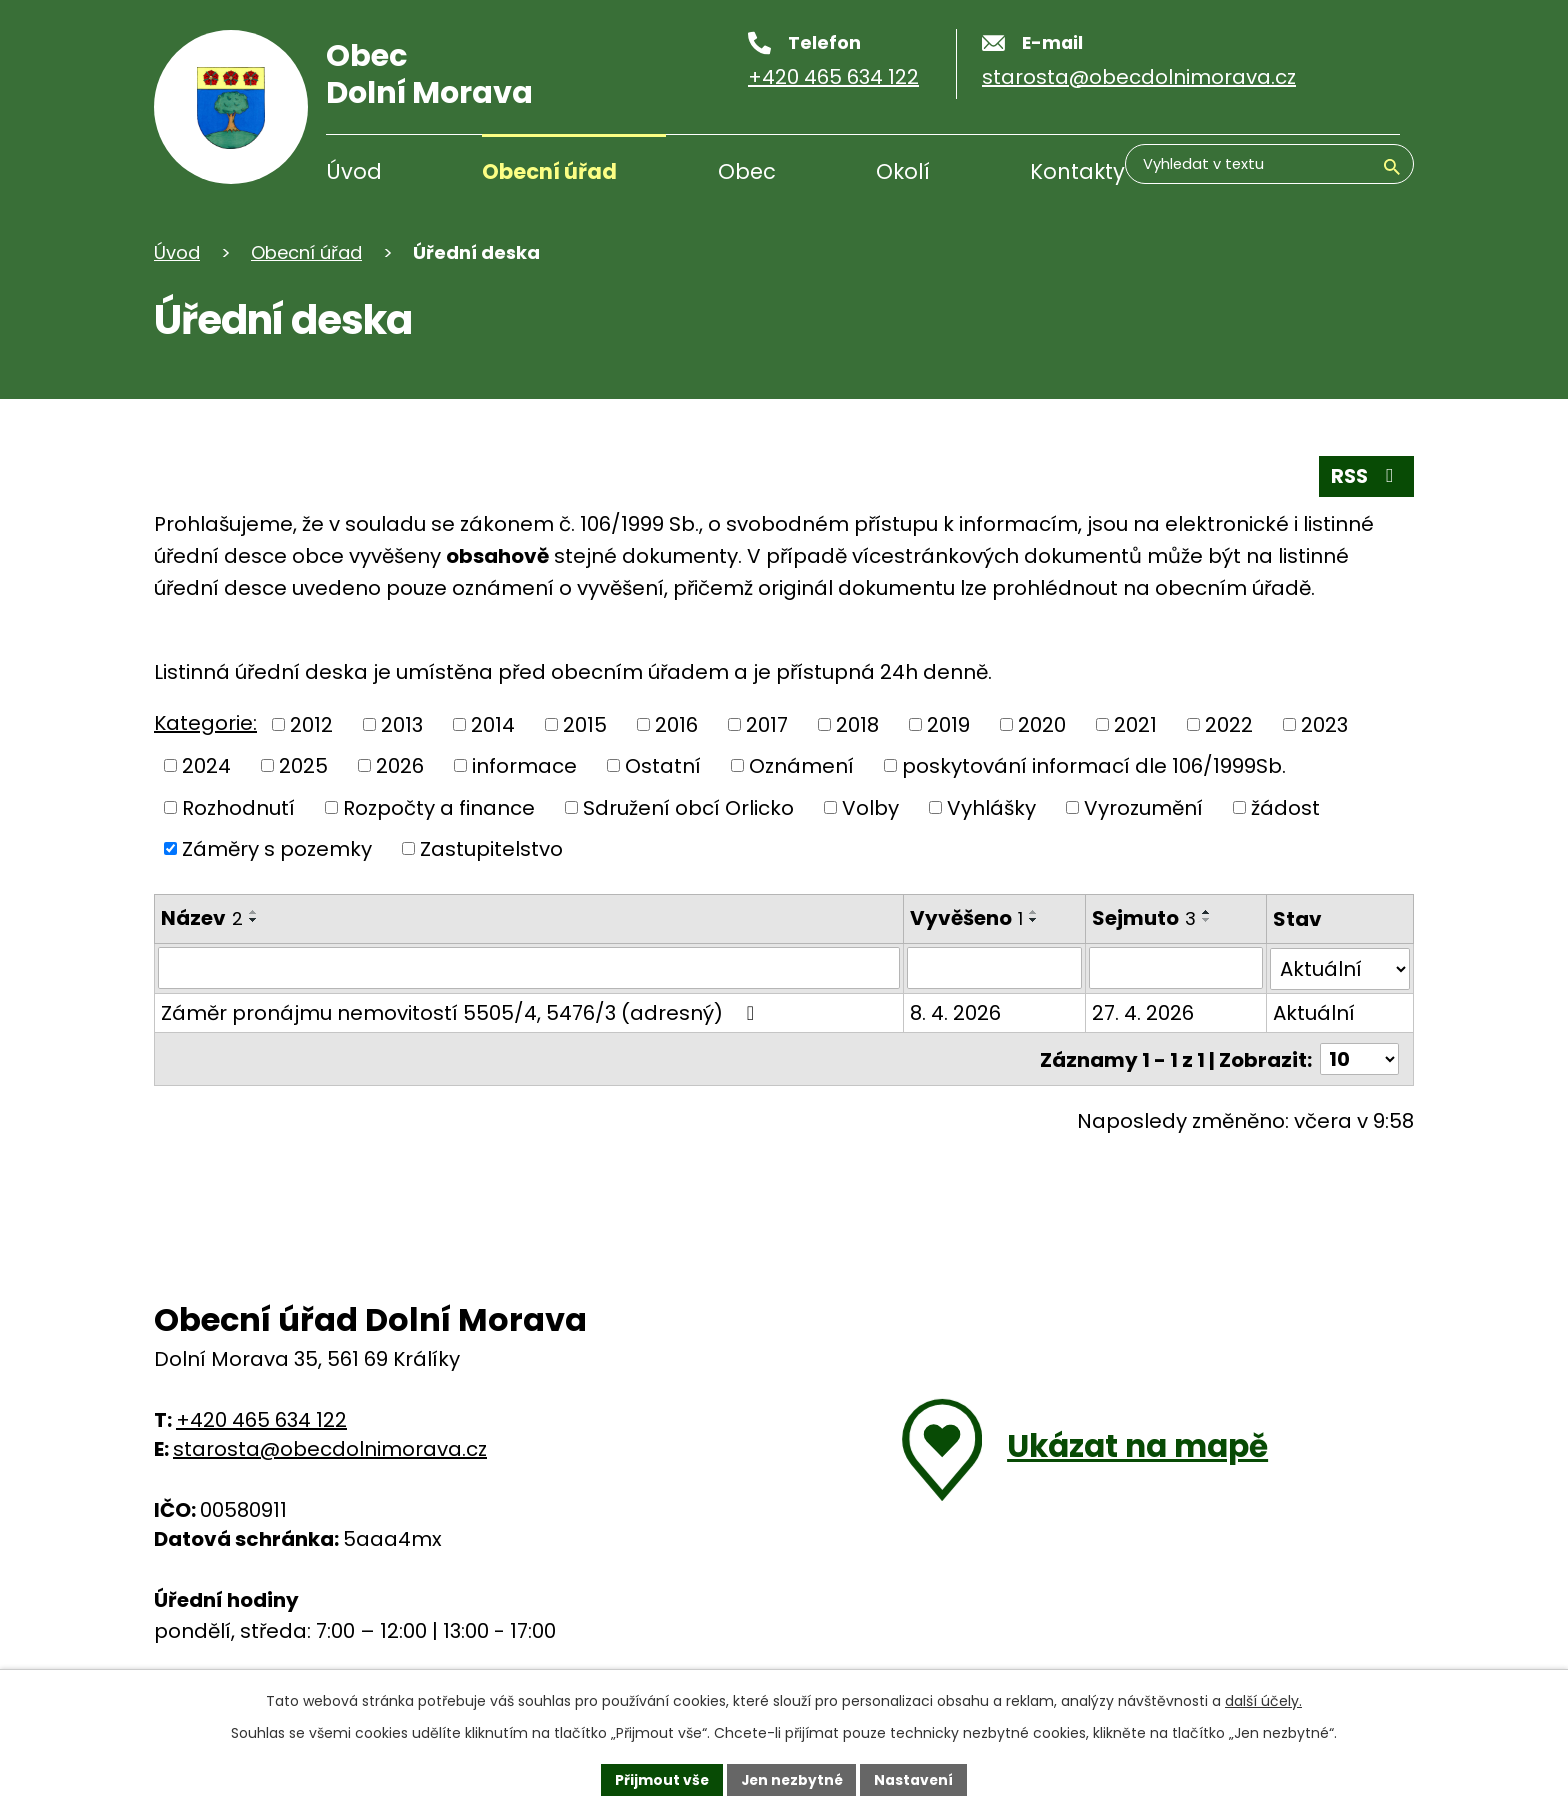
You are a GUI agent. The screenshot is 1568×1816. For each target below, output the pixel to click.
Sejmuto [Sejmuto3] (1143, 918)
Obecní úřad (549, 171)
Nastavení (916, 1779)
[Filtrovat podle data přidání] (992, 968)
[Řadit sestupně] (254, 920)
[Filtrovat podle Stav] (1340, 968)
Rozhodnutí (238, 808)
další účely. (1263, 1700)
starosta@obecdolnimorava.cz (330, 1447)
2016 (676, 725)
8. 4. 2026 (953, 1012)
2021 (1135, 725)
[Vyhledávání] (1304, 174)
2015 (585, 725)
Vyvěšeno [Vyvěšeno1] (964, 918)
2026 (400, 766)
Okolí (903, 171)
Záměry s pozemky (277, 849)
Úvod (354, 171)
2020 (1042, 725)
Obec (747, 171)
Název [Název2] (202, 918)
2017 (767, 725)
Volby (870, 808)
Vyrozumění (1143, 808)
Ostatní (663, 766)
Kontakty (1077, 171)
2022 (1229, 725)
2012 (311, 725)
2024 (206, 766)
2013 (402, 725)
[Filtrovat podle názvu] (528, 968)
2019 (948, 725)
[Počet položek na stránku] (1359, 1058)
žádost (1285, 808)
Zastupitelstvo (491, 849)
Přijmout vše (659, 1779)
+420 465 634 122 (261, 1418)
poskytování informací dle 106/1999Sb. (1094, 766)
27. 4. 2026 (1142, 1012)
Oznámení (801, 766)
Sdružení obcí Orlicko (688, 808)
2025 (303, 766)
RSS (1365, 476)
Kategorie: (205, 723)
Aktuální (1314, 1012)
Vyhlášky (991, 808)
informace (524, 766)
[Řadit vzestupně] (254, 912)
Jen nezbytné (791, 1779)
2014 (493, 725)
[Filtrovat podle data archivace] (1175, 968)
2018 (857, 725)
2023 (1324, 725)
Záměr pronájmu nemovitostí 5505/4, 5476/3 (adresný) (462, 1012)
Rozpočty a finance (439, 808)
